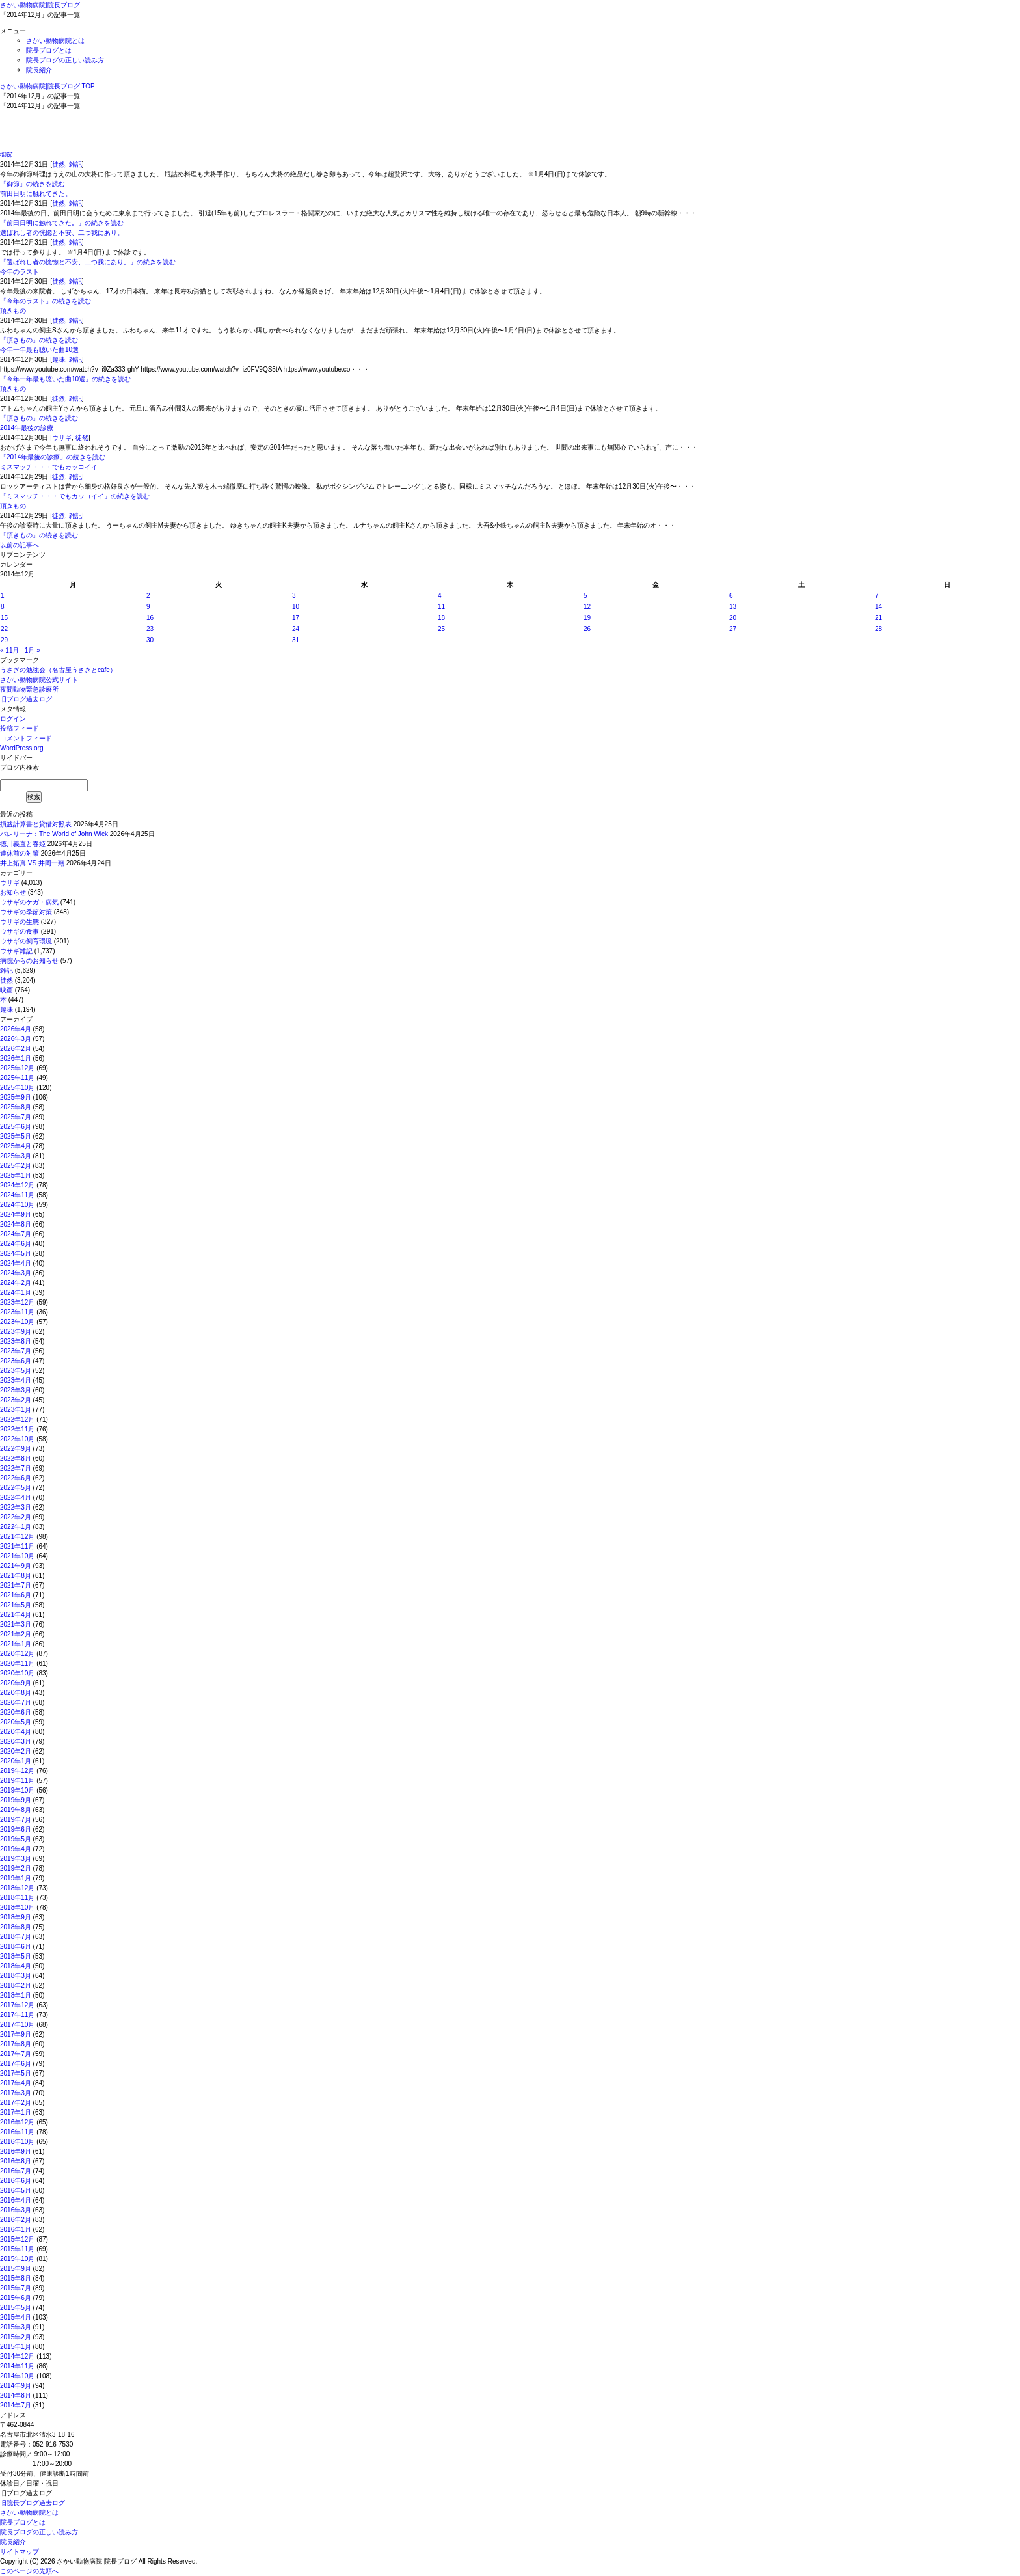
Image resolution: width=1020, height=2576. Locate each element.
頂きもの (13, 310)
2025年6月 (15, 1126)
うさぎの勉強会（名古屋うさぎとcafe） (58, 669)
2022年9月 (15, 1448)
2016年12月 (17, 2122)
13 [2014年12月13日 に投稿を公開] (732, 606)
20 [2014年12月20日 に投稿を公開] (732, 617)
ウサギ (62, 437)
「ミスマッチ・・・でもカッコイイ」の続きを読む (75, 496)
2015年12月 (17, 2239)
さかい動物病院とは (55, 40)
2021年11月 (17, 1546)
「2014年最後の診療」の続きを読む (52, 457)
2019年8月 (15, 1809)
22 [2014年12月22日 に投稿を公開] (4, 628)
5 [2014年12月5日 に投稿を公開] (585, 595)
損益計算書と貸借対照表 (36, 824)
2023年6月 (15, 1360)
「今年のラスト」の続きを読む (45, 301)
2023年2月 (15, 1399)
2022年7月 (15, 1468)
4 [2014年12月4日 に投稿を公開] (440, 595)
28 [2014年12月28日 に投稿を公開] (878, 628)
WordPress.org (22, 748)
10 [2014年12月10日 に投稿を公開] (295, 606)
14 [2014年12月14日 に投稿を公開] (878, 606)
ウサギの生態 (19, 921)
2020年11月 (17, 1663)
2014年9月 (15, 2385)
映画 (6, 990)
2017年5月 (15, 2073)
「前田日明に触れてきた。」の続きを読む (62, 222)
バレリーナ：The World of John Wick (54, 833)
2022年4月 (15, 1497)
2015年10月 (17, 2258)
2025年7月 (15, 1116)
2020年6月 (15, 1712)
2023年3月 (15, 1390)
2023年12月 (17, 1302)
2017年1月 (15, 2112)
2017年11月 (17, 2014)
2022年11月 (17, 1429)
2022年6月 (15, 1478)
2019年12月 (17, 1770)
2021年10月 (17, 1556)
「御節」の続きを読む (32, 183)
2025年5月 (15, 1136)
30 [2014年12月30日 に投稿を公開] (150, 640)
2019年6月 (15, 1829)
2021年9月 (15, 1565)
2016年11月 (17, 2131)
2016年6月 (15, 2180)
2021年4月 (15, 1614)
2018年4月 (15, 1966)
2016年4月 (15, 2200)
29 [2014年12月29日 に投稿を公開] (4, 640)
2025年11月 (17, 1077)
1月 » (32, 650)
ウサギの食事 (19, 931)
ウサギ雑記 (16, 951)
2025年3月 (15, 1155)
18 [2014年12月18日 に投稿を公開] (441, 617)
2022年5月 (15, 1487)
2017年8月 (15, 2044)
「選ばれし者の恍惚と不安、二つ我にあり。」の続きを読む (88, 261)
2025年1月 (15, 1175)
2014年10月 (17, 2375)
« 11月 (9, 650)
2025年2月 (15, 1165)
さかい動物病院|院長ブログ (40, 4)
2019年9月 (15, 1800)
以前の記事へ (19, 545)
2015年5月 (15, 2307)
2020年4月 (15, 1731)
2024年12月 (17, 1185)
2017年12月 (17, 2005)
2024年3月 (15, 1273)
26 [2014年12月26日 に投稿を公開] (587, 628)
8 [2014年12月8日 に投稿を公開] (3, 606)
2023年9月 (15, 1331)
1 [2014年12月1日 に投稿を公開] (3, 595)
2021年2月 (15, 1634)
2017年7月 (15, 2053)
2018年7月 (15, 1936)
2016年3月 (15, 2210)
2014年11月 (17, 2366)
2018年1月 (15, 1995)
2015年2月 (15, 2336)
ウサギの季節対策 (26, 911)
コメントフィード (26, 738)
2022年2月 (15, 1517)
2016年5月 (15, 2190)
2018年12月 (17, 1887)
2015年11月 (17, 2249)
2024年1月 (15, 1292)
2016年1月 (15, 2229)
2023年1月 (15, 1409)
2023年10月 (17, 1321)
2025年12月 (17, 1068)
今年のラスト (19, 271)
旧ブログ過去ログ (26, 699)
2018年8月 (15, 1927)
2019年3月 (15, 1858)
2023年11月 (17, 1312)
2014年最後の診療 (26, 427)
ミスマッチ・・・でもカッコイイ (49, 466)
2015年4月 (15, 2317)
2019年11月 (17, 1780)
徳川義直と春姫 (23, 843)
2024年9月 (15, 1214)
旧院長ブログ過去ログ (32, 2502)
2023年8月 (15, 1341)
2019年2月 (15, 1868)
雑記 (75, 164)
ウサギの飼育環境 (26, 941)
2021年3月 (15, 1624)
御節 (6, 154)
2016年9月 (15, 2151)
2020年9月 (15, 1683)
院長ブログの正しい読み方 (65, 60)
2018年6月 (15, 1946)
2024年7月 (15, 1234)
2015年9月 (15, 2268)
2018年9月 (15, 1917)
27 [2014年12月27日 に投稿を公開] (732, 628)
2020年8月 (15, 1692)
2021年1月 (15, 1643)
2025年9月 (15, 1097)
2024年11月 (17, 1195)
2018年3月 (15, 1975)
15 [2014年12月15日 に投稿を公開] (4, 617)
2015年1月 (15, 2346)
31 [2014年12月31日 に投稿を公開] (295, 640)
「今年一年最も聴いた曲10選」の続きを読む (65, 379)
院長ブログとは (49, 50)
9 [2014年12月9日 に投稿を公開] (148, 606)
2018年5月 (15, 1956)
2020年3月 (15, 1741)
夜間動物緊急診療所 (29, 689)
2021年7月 (15, 1585)
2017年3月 (15, 2092)
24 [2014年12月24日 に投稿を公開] (295, 628)
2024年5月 (15, 1253)
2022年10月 (17, 1439)
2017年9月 (15, 2034)
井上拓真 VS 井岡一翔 (32, 863)
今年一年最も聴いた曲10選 (39, 349)
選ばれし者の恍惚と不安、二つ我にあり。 (62, 232)
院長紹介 (39, 70)
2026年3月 (15, 1038)
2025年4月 (15, 1146)
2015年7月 (15, 2288)
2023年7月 (15, 1351)
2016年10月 (17, 2141)
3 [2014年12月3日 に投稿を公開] (294, 595)
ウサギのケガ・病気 (29, 902)
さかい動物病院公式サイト (39, 679)
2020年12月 (17, 1653)
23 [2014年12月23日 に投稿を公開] (150, 628)
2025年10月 (17, 1087)
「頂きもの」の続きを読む (39, 340)
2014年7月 (15, 2405)
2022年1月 (15, 1526)
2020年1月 (15, 1761)
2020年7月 (15, 1702)
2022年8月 (15, 1458)
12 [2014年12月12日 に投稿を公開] (587, 606)
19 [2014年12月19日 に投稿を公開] (587, 617)
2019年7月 (15, 1819)
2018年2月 (15, 1985)
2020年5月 (15, 1722)
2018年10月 (17, 1907)
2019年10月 (17, 1790)
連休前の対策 (19, 853)
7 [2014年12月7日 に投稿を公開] (877, 595)
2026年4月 (15, 1029)
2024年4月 (15, 1263)
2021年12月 (17, 1536)
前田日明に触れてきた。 (36, 193)
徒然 (58, 164)
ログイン (13, 718)
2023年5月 (15, 1370)
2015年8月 (15, 2278)
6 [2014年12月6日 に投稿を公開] (731, 595)
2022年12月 (17, 1419)
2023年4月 (15, 1380)
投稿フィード (19, 728)
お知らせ (13, 892)
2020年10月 (17, 1673)
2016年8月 (15, 2161)
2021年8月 (15, 1575)
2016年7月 (15, 2171)
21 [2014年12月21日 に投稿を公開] (878, 617)
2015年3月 (15, 2327)
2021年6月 (15, 1595)
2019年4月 (15, 1848)
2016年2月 (15, 2219)
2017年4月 (15, 2083)
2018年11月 (17, 1897)
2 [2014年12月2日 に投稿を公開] (148, 595)
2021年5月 (15, 1604)
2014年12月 (17, 2356)
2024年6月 (15, 1243)
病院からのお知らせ (29, 960)
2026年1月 (15, 1058)
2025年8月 (15, 1107)
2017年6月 (15, 2063)
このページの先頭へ (29, 2571)
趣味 (58, 359)
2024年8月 (15, 1224)
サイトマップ (19, 2551)
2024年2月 (15, 1282)
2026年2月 (15, 1048)
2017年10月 (17, 2024)
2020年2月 (15, 1751)
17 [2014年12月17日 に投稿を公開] (295, 617)
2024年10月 (17, 1204)
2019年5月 (15, 1839)
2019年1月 (15, 1878)
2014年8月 (15, 2395)
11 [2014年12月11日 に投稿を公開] (441, 606)
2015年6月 (15, 2297)
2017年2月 (15, 2102)
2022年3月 (15, 1507)
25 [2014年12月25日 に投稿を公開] (441, 628)
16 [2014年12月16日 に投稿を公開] (150, 617)
